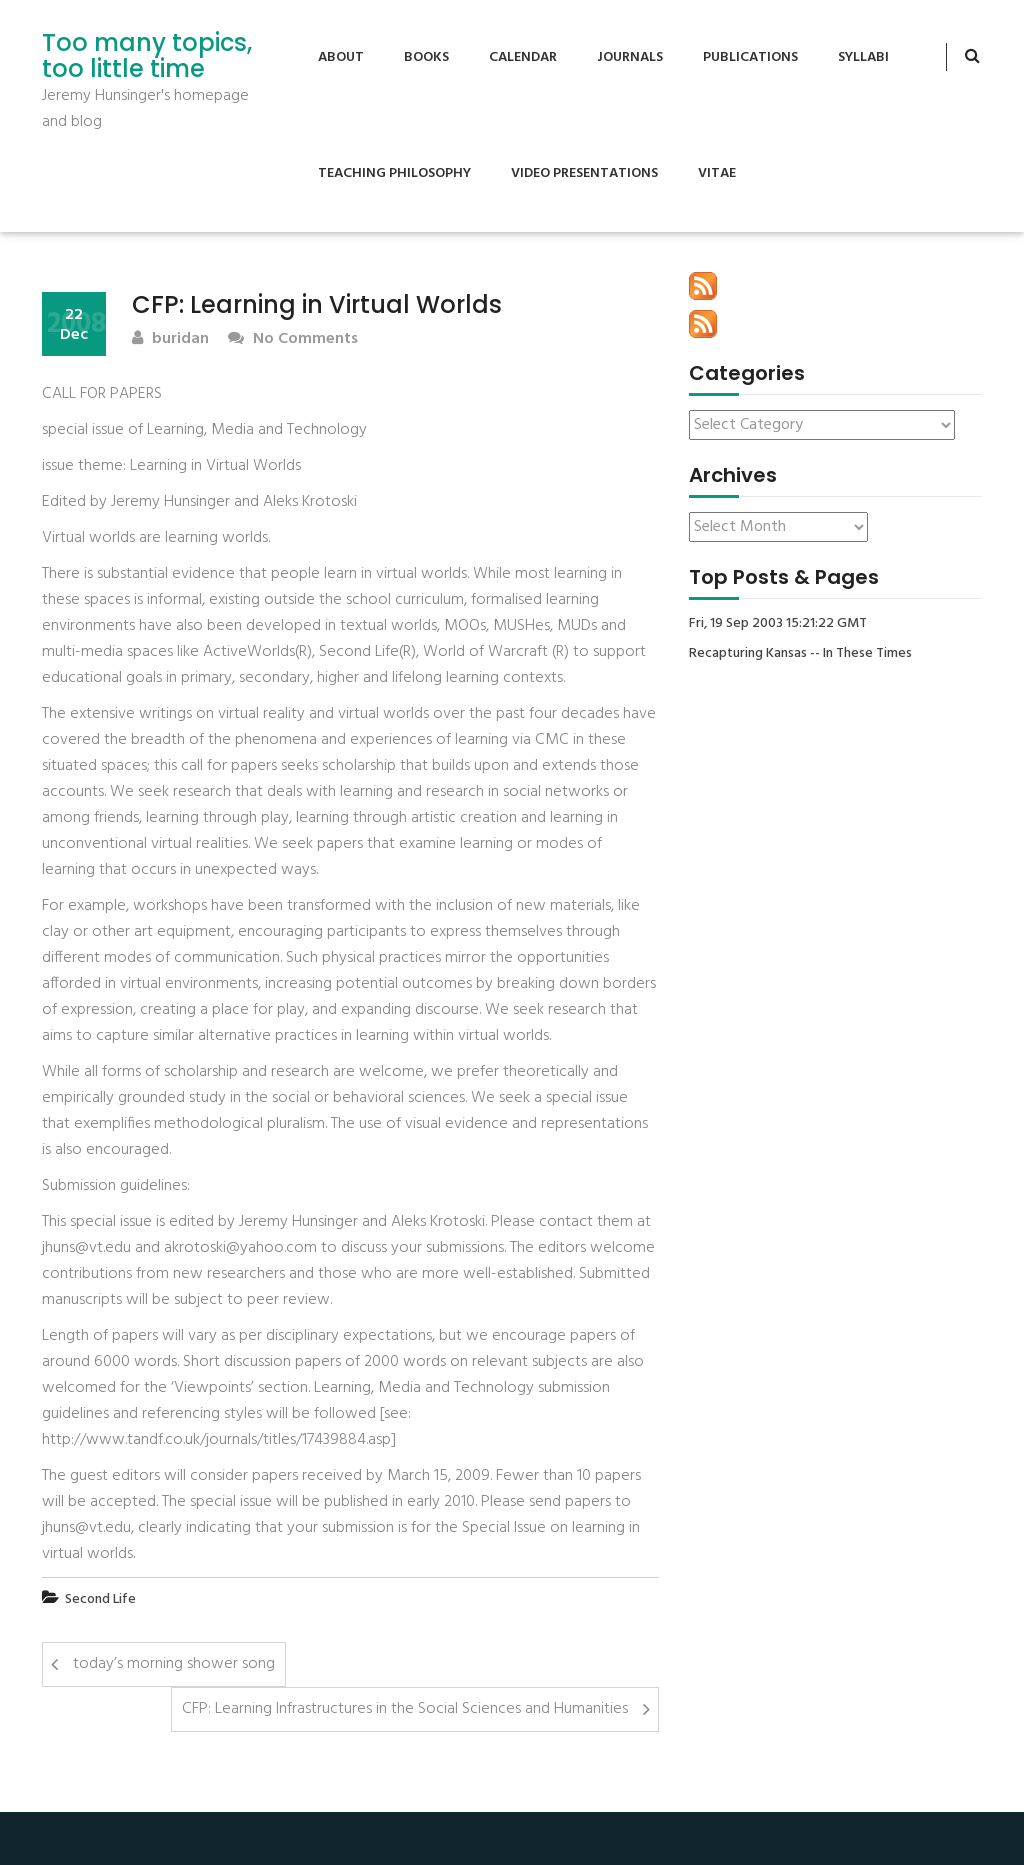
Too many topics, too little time (147, 56)
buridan (170, 339)
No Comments (293, 339)
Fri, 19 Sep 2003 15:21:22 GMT (778, 624)
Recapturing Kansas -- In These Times (800, 654)
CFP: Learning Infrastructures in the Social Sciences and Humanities (405, 1709)
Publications (750, 57)
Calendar (523, 57)
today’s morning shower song (174, 1664)
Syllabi (863, 57)
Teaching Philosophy (394, 173)
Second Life (100, 1599)
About (341, 57)
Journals (630, 57)
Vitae (717, 173)
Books (426, 57)
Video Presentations (584, 173)
